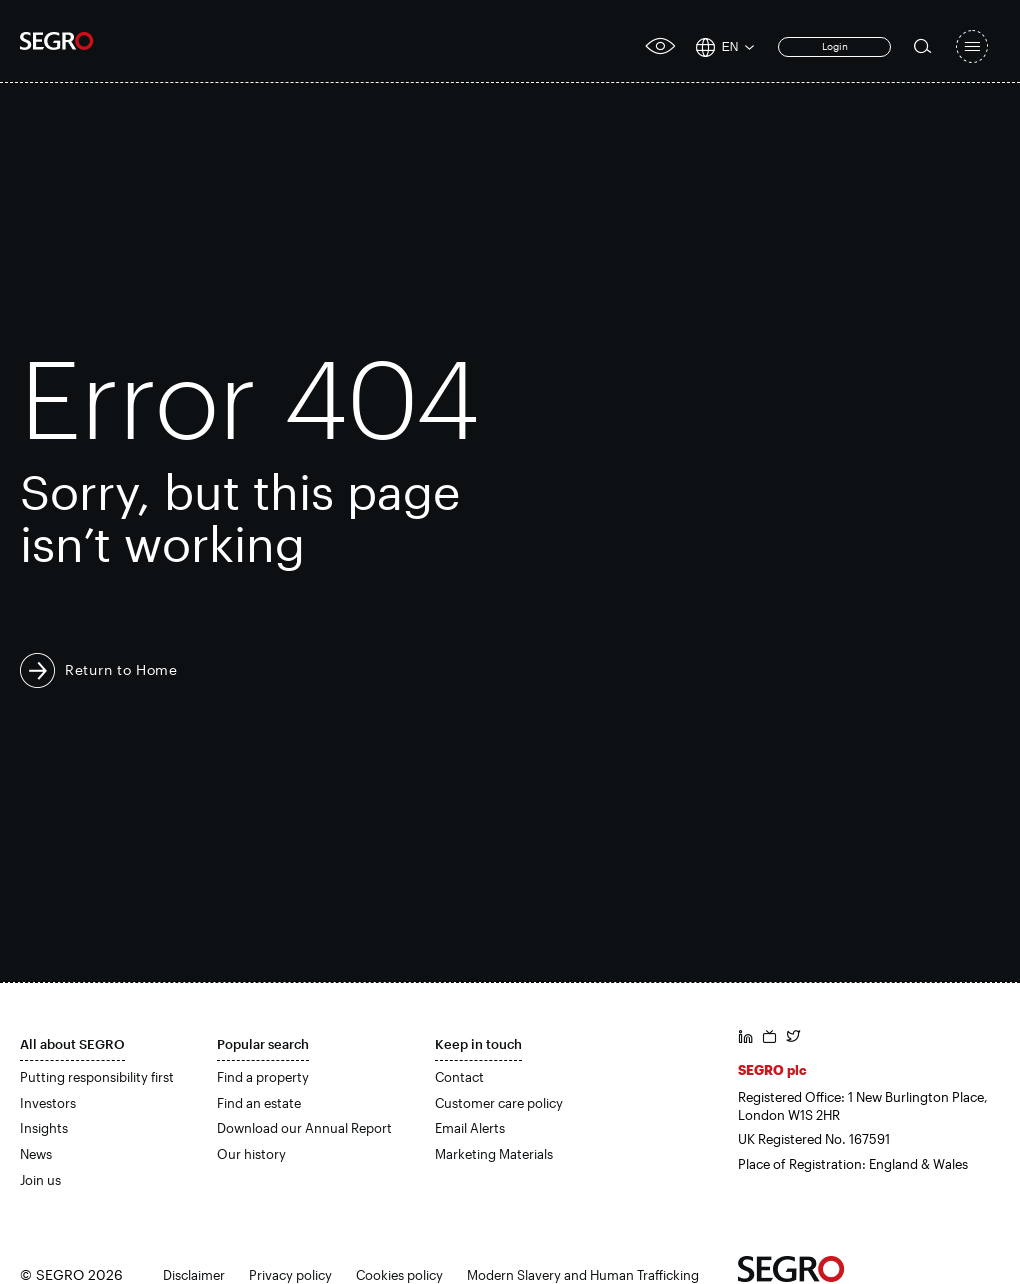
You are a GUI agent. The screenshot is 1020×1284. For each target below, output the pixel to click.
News (36, 1154)
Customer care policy (499, 1103)
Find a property (263, 1077)
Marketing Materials (494, 1154)
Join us (40, 1180)
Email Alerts (470, 1128)
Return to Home (121, 669)
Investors (48, 1103)
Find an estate (259, 1103)
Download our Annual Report (304, 1128)
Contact (459, 1077)
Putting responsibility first (97, 1077)
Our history (251, 1154)
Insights (44, 1128)
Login (835, 46)
